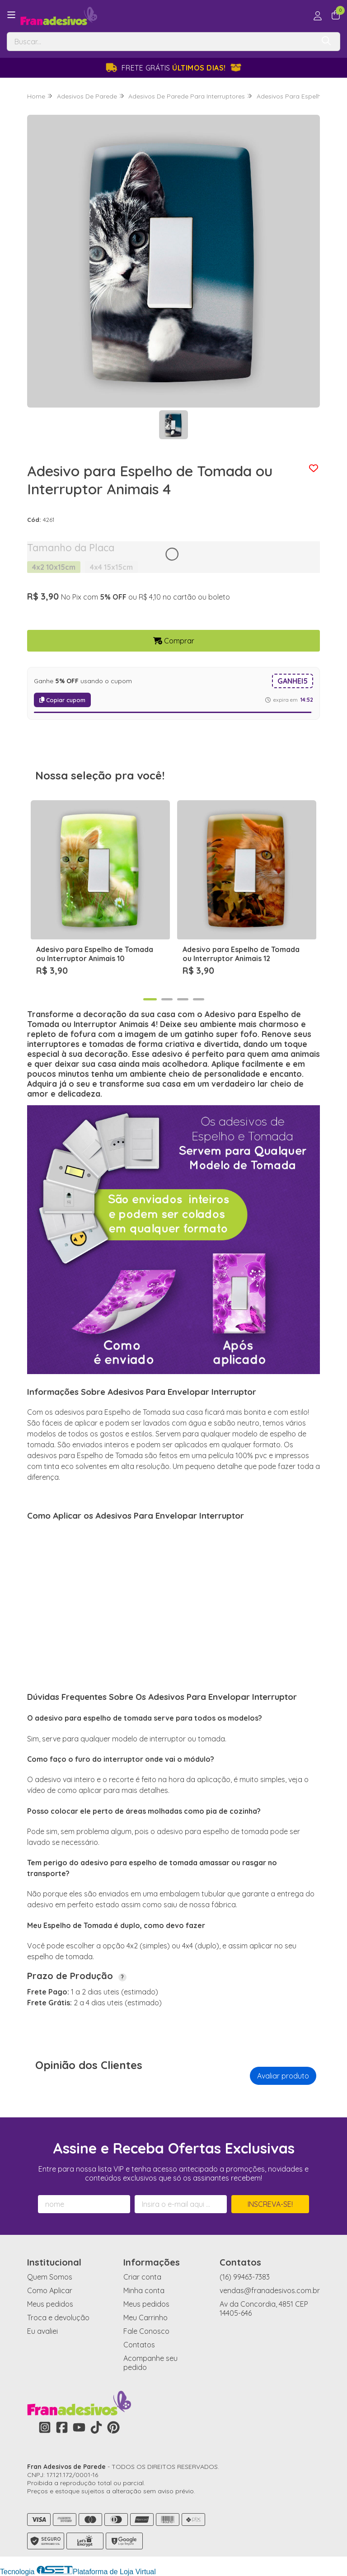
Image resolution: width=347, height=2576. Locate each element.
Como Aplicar (49, 2290)
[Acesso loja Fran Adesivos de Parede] (317, 15)
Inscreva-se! (270, 2204)
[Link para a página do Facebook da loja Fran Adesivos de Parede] (62, 2427)
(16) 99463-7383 (245, 2276)
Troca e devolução (58, 2317)
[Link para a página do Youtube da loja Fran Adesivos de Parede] (79, 2427)
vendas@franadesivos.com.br (270, 2290)
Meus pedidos (50, 2304)
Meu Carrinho (145, 2317)
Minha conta (143, 2290)
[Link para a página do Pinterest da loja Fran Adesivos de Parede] (113, 2427)
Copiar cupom (62, 700)
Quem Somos (49, 2276)
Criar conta (142, 2276)
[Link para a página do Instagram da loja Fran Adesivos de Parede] (44, 2427)
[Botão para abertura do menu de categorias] (11, 14)
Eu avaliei (42, 2331)
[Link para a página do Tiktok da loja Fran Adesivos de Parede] (96, 2427)
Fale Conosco (146, 2331)
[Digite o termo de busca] (160, 42)
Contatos (139, 2344)
